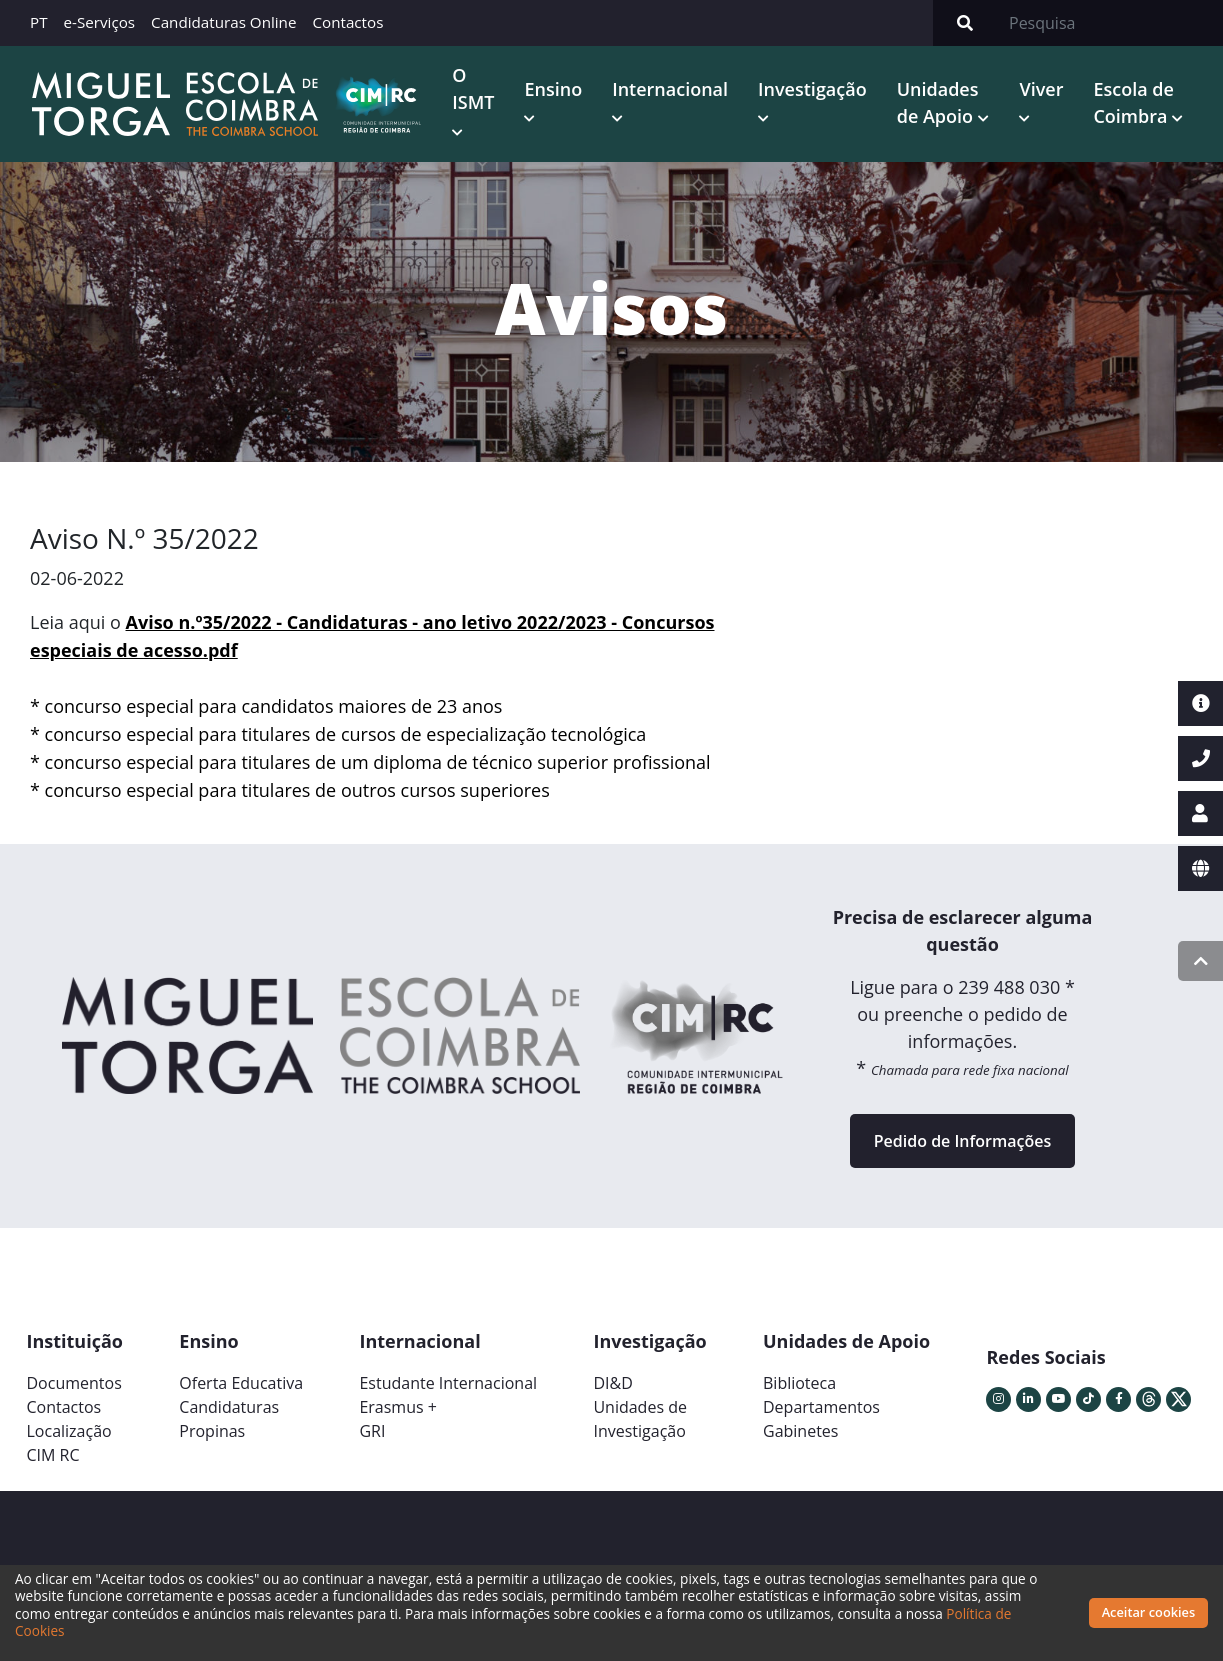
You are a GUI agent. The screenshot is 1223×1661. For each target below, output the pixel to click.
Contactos (347, 22)
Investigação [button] (812, 89)
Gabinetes (800, 1431)
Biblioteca (799, 1383)
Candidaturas (229, 1407)
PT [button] (39, 22)
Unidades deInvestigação (640, 1419)
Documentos (74, 1383)
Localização (69, 1431)
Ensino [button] (553, 89)
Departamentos (821, 1407)
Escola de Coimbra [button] (1133, 102)
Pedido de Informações (962, 1141)
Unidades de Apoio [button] (938, 102)
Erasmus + (398, 1407)
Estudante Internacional (448, 1383)
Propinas (212, 1431)
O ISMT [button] (473, 88)
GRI (372, 1431)
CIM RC (53, 1455)
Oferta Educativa (241, 1383)
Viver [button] (1041, 89)
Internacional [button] (670, 89)
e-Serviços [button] (100, 22)
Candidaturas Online (223, 22)
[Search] (1110, 23)
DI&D (612, 1383)
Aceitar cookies (1149, 1612)
